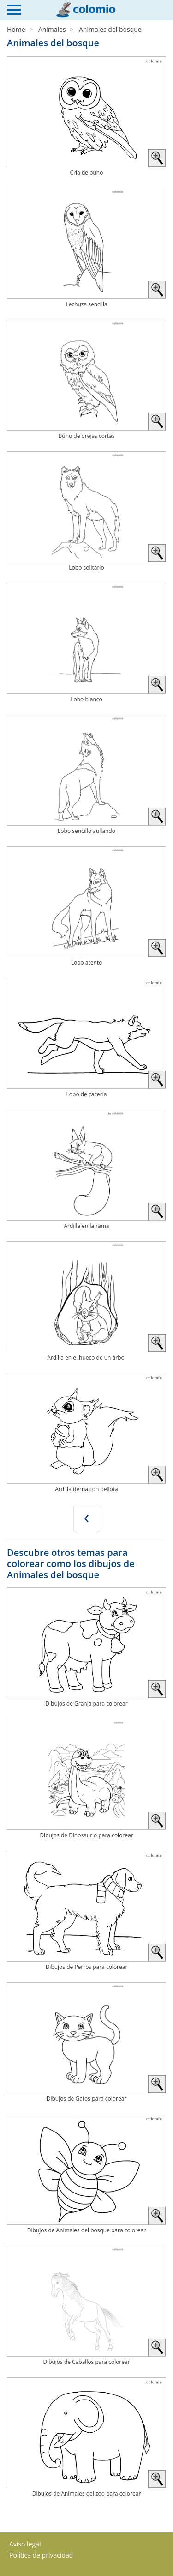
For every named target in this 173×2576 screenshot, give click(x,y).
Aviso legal (25, 2544)
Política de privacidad (41, 2555)
